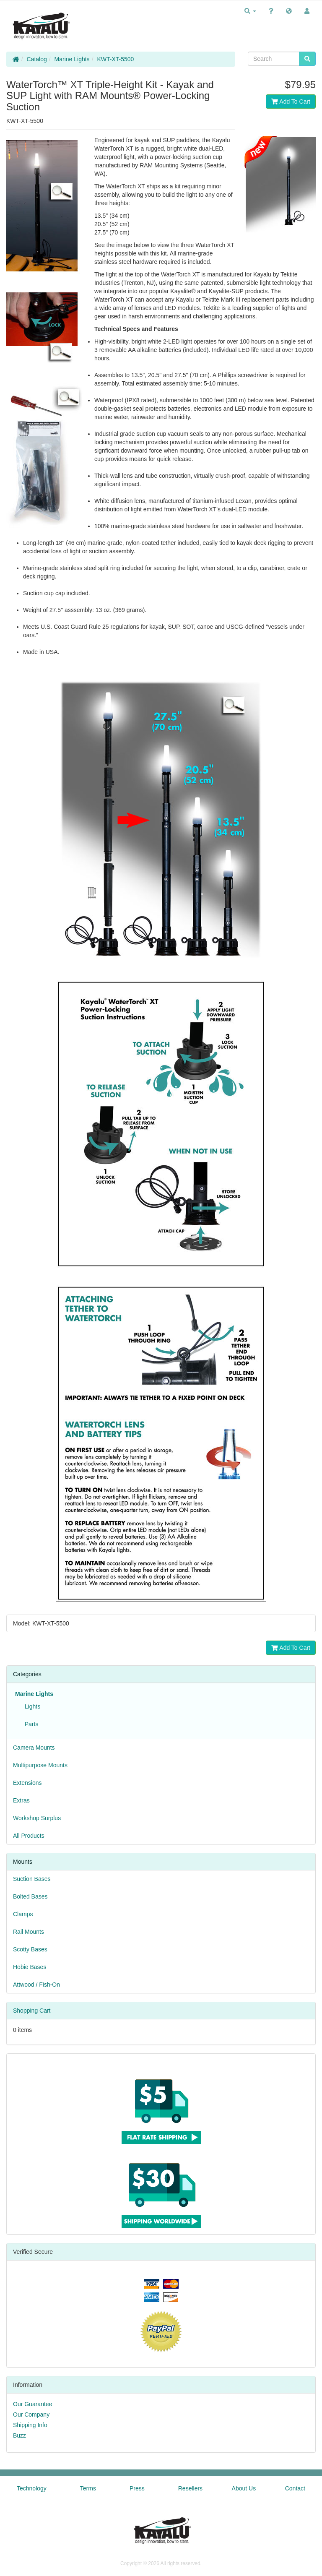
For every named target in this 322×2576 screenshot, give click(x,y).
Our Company (31, 2414)
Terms (88, 2488)
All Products (28, 1835)
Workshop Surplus (37, 1818)
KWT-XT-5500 (115, 59)
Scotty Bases (30, 1949)
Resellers (190, 2488)
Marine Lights (72, 59)
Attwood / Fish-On (36, 1984)
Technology (32, 2488)
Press (137, 2488)
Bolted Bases (30, 1896)
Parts (29, 1724)
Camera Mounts (34, 1747)
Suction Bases (32, 1878)
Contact (295, 2488)
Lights (30, 1706)
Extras (21, 1800)
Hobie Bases (29, 1967)
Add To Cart (290, 101)
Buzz (19, 2435)
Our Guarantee (32, 2404)
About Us (244, 2488)
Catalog (37, 59)
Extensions (27, 1782)
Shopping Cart (32, 2010)
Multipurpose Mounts (40, 1765)
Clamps (23, 1914)
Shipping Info (30, 2425)
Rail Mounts (28, 1931)
